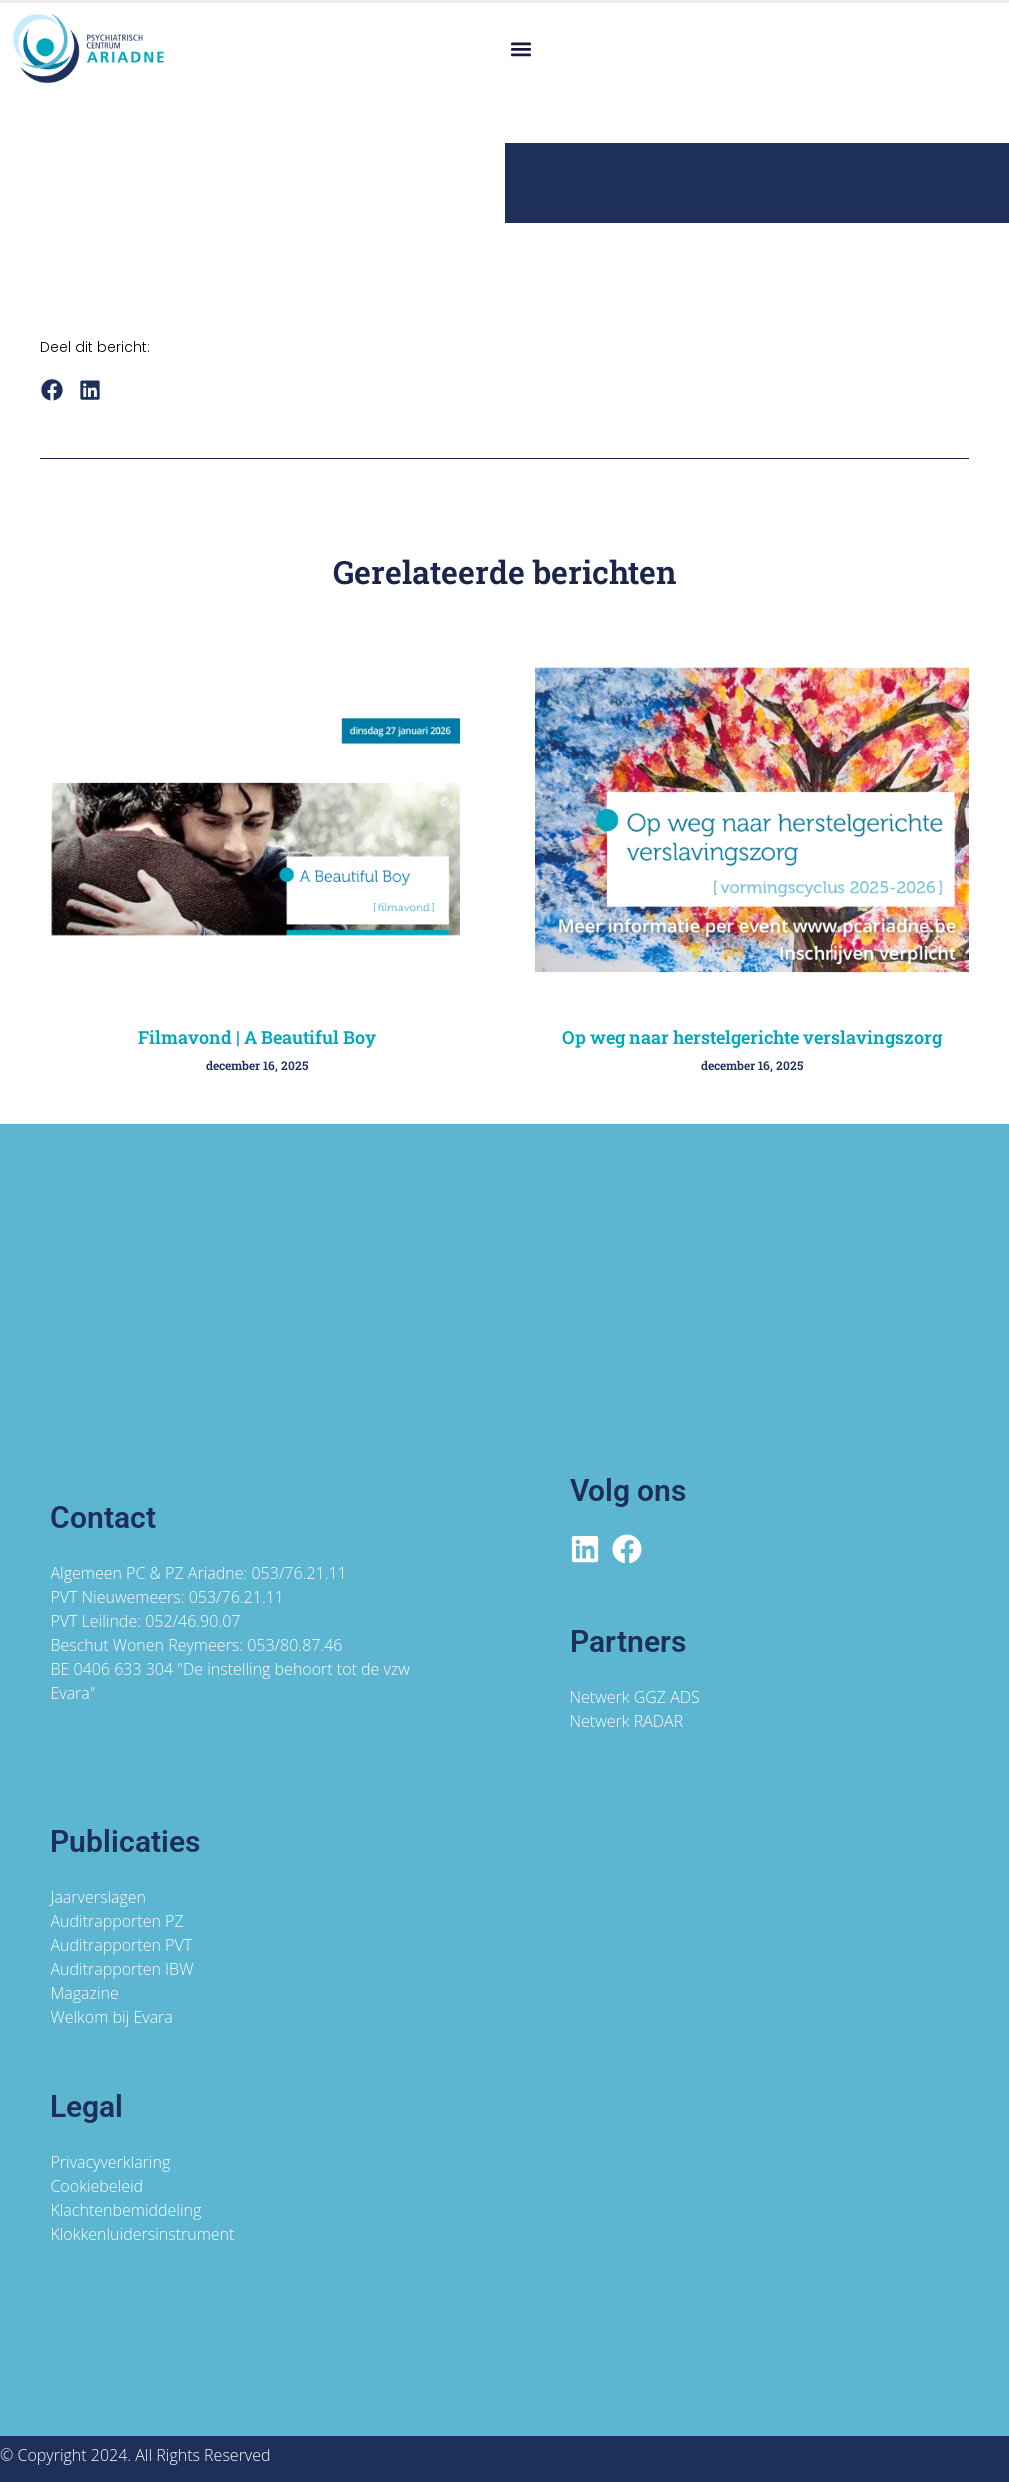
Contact (103, 1517)
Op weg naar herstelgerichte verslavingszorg (752, 1037)
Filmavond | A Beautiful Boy (257, 1037)
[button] (521, 48)
